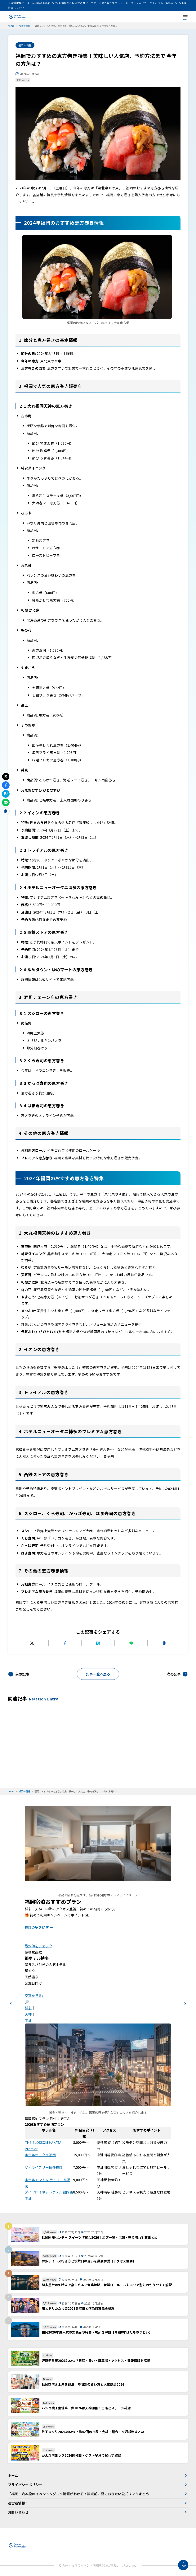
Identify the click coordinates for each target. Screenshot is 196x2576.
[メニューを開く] (185, 16)
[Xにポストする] (32, 1643)
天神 (28, 2014)
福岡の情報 (25, 45)
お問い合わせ (18, 2512)
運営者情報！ (18, 2502)
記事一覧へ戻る (98, 1673)
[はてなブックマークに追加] (98, 1643)
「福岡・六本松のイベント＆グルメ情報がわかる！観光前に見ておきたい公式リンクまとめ (78, 2493)
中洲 (28, 2020)
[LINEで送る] (131, 1643)
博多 (28, 2007)
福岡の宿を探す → (39, 1927)
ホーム (13, 2475)
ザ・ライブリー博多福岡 (44, 2167)
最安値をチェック (38, 1945)
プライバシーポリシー (25, 2484)
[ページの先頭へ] (183, 2565)
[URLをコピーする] (164, 1643)
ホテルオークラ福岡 (40, 2154)
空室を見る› (34, 1995)
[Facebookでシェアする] (65, 1643)
